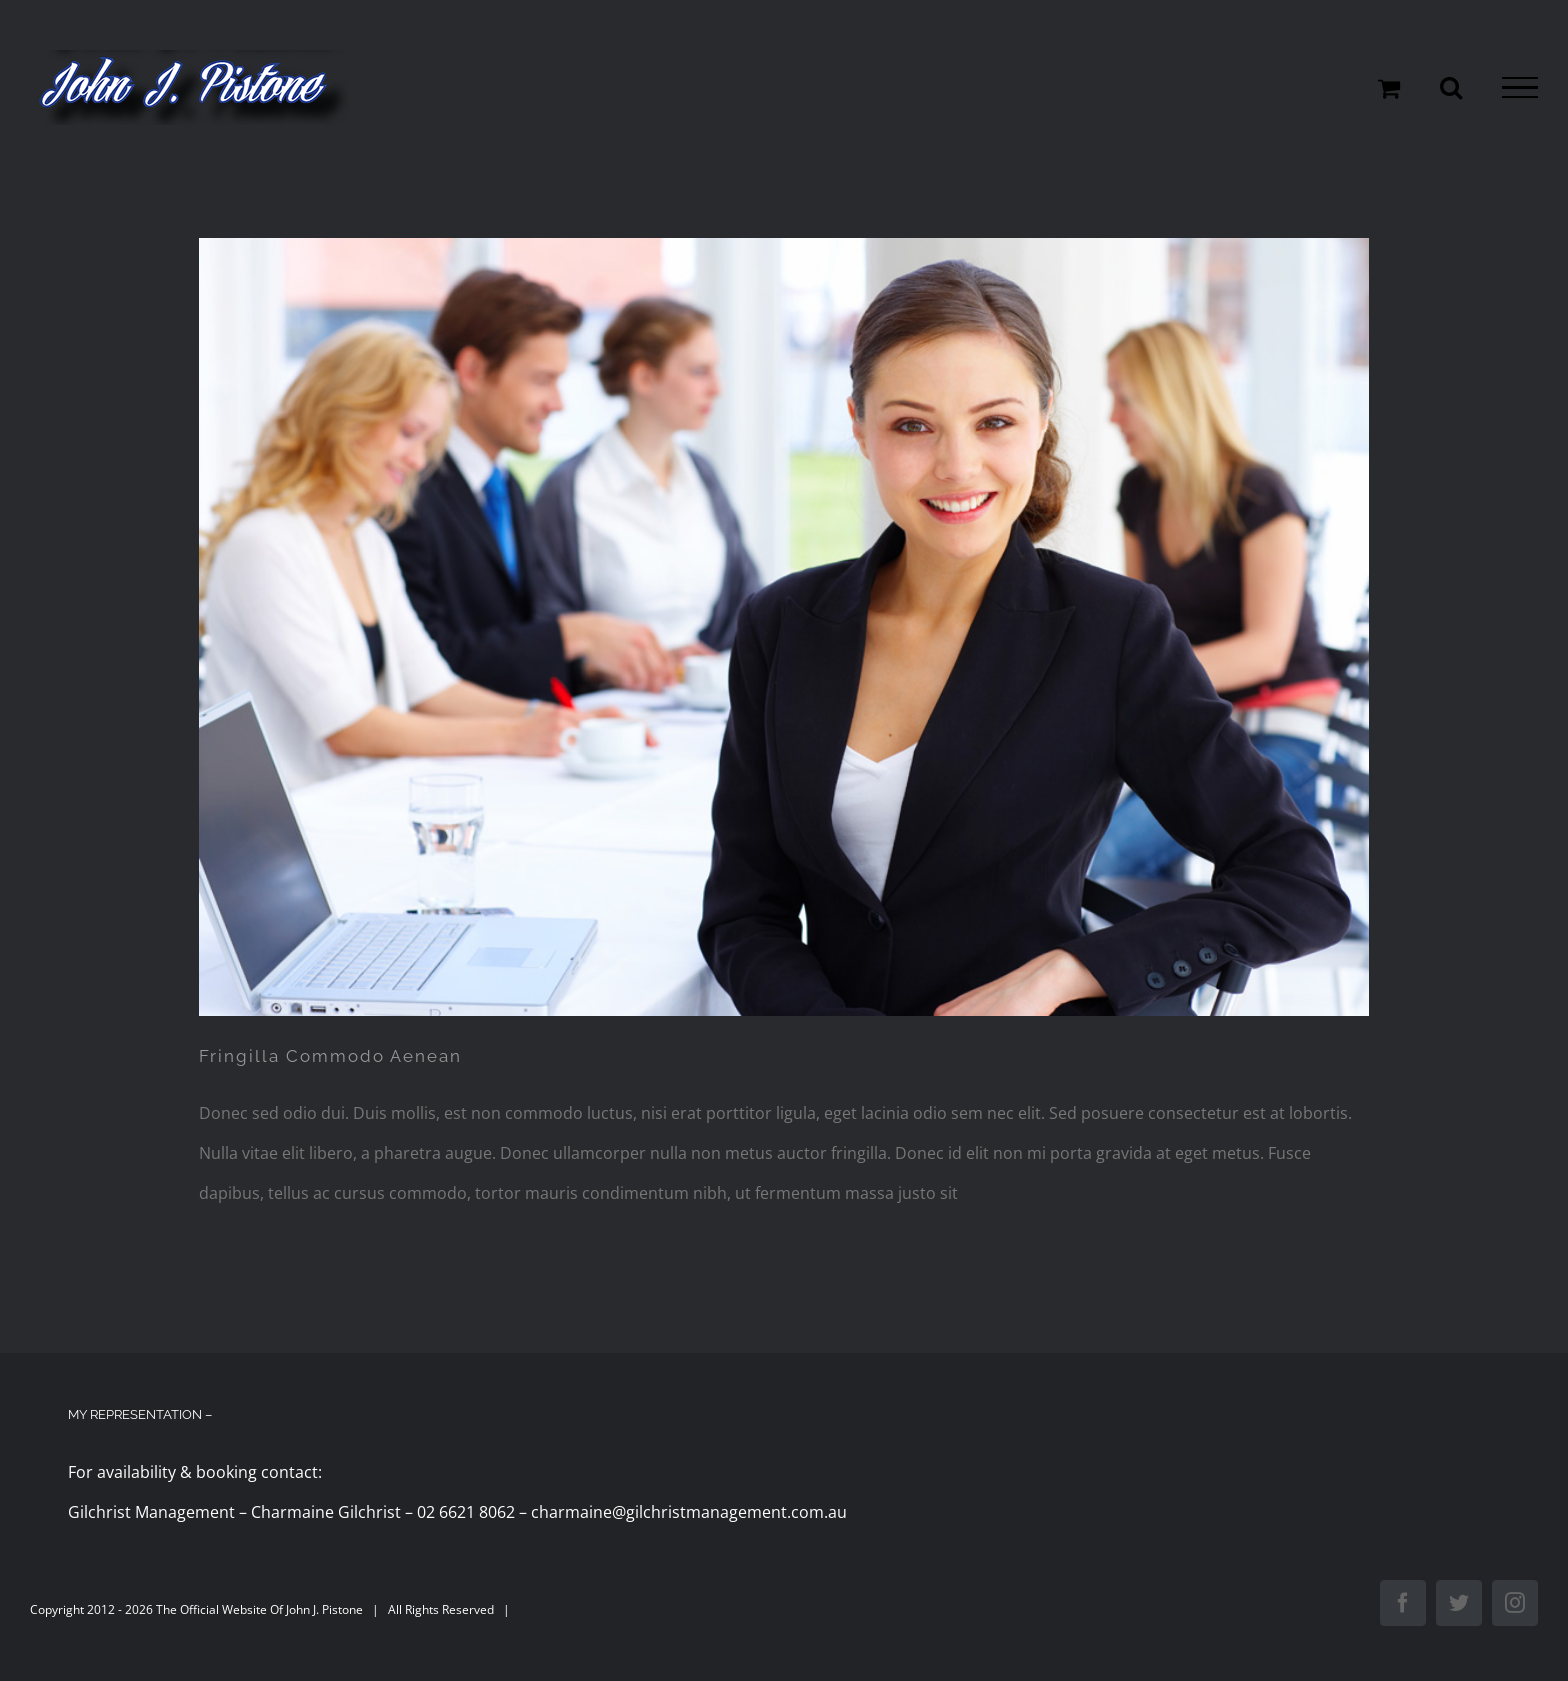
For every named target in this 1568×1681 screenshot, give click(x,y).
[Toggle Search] (1451, 87)
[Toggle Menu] (1520, 88)
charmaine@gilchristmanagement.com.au (689, 1512)
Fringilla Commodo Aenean (330, 1056)
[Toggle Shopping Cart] (1389, 88)
